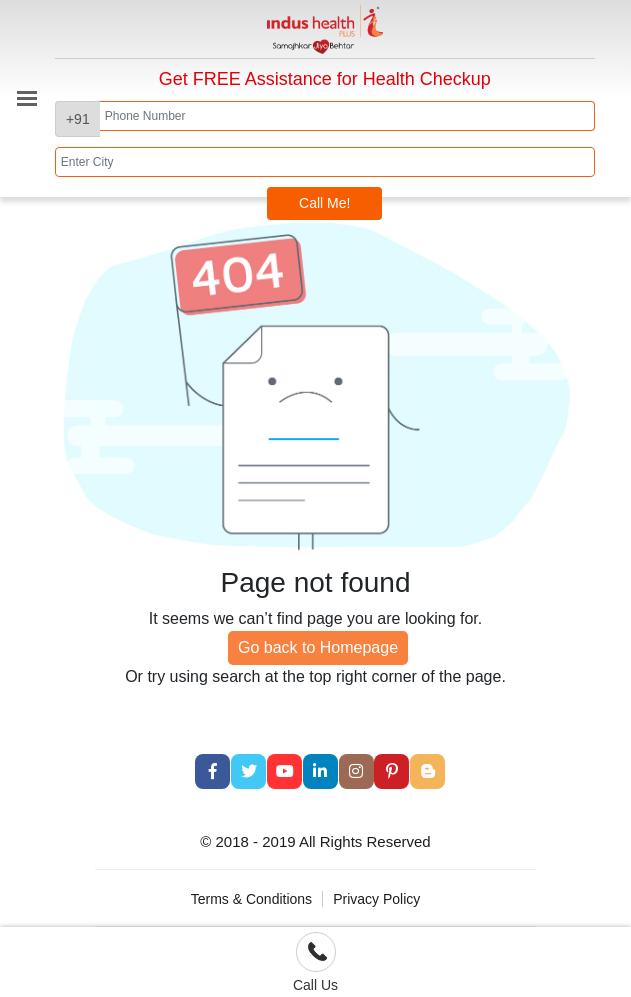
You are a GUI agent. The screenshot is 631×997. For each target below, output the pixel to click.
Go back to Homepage (318, 647)
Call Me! (324, 203)
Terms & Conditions (251, 899)
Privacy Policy (376, 899)
